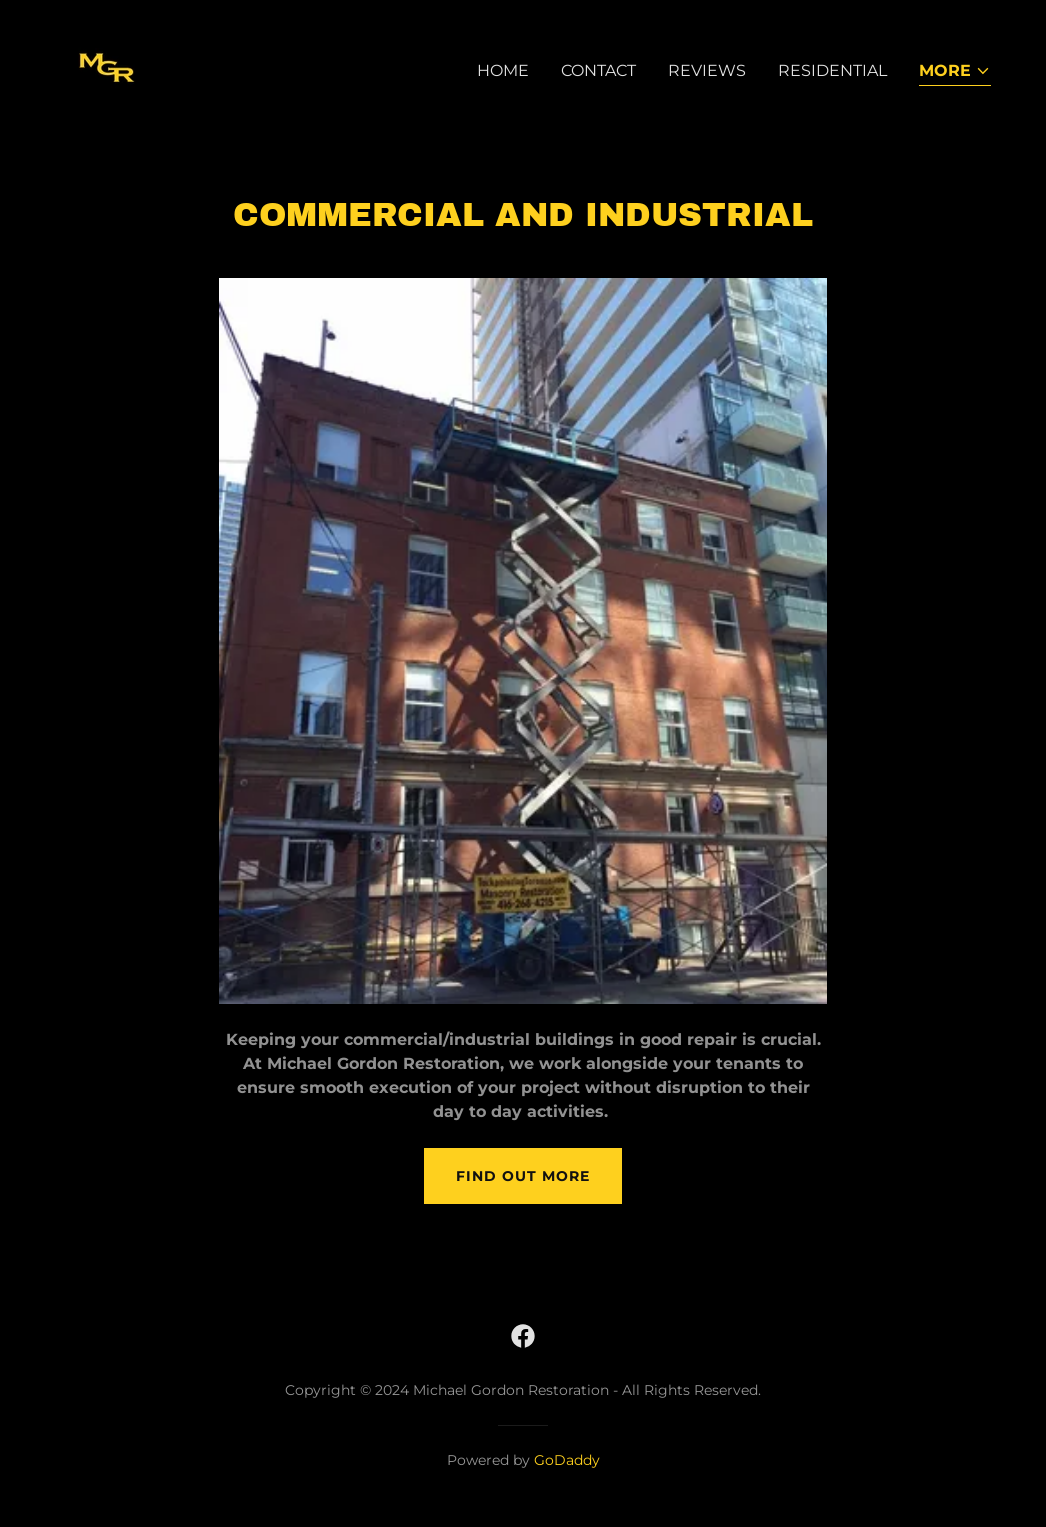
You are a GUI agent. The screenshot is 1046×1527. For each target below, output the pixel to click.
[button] (955, 72)
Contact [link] (598, 70)
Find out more (523, 1176)
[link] (107, 66)
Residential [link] (832, 70)
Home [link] (503, 70)
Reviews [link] (707, 70)
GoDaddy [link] (567, 1460)
